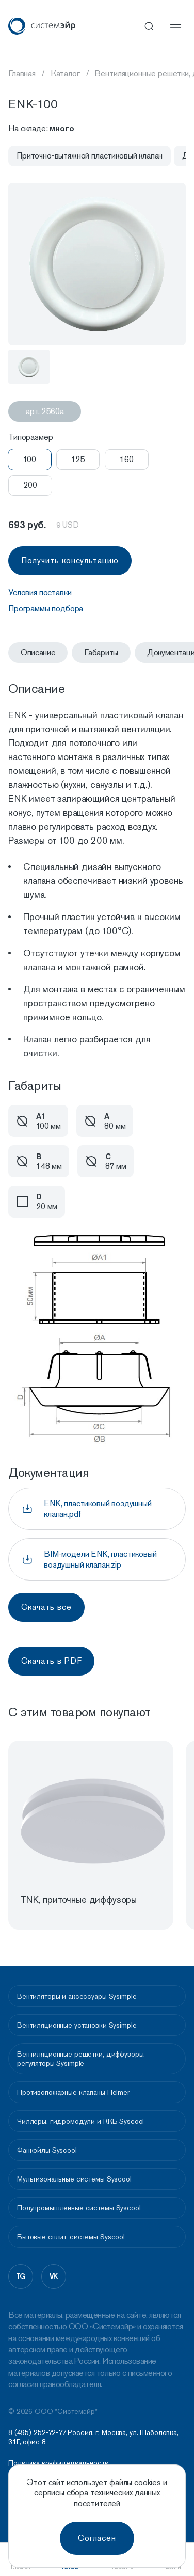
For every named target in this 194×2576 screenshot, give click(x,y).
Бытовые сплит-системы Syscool (71, 2236)
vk (54, 2276)
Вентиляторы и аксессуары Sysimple (76, 1996)
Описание (38, 652)
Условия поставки (39, 592)
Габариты (101, 652)
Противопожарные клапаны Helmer (73, 2092)
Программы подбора (45, 608)
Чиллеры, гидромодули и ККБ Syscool (80, 2121)
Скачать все (46, 1607)
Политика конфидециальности (58, 2463)
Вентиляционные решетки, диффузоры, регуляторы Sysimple (81, 2058)
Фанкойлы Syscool (47, 2150)
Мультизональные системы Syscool (74, 2179)
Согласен (97, 2538)
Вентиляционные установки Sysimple (76, 2025)
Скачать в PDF (51, 1660)
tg (21, 2276)
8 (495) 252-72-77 (37, 2432)
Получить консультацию (70, 560)
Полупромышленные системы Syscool (79, 2207)
